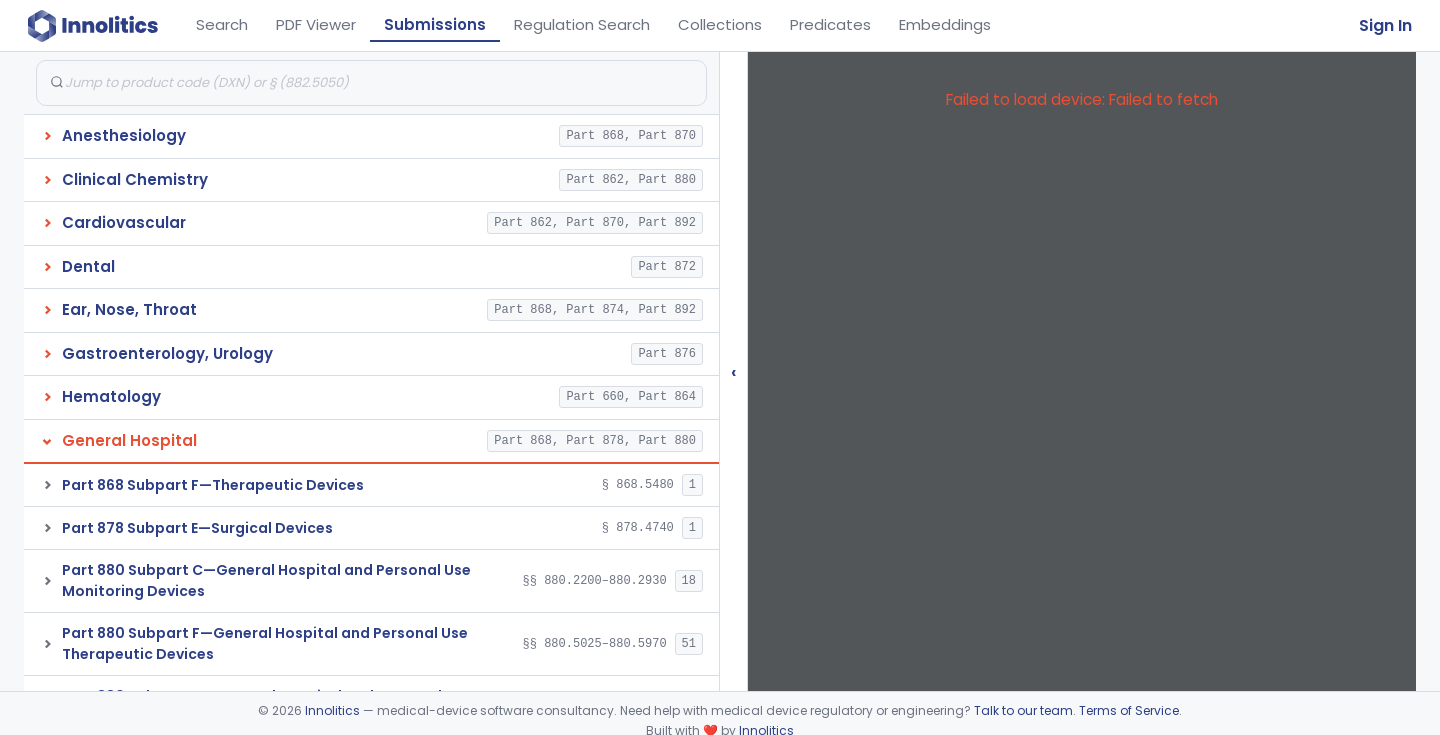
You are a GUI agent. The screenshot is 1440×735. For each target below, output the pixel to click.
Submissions (435, 24)
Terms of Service (1129, 710)
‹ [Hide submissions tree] (734, 371)
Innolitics (332, 710)
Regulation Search (582, 24)
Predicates (830, 24)
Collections (720, 24)
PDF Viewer (316, 24)
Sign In (1385, 25)
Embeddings (945, 24)
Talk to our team (1023, 710)
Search (222, 24)
